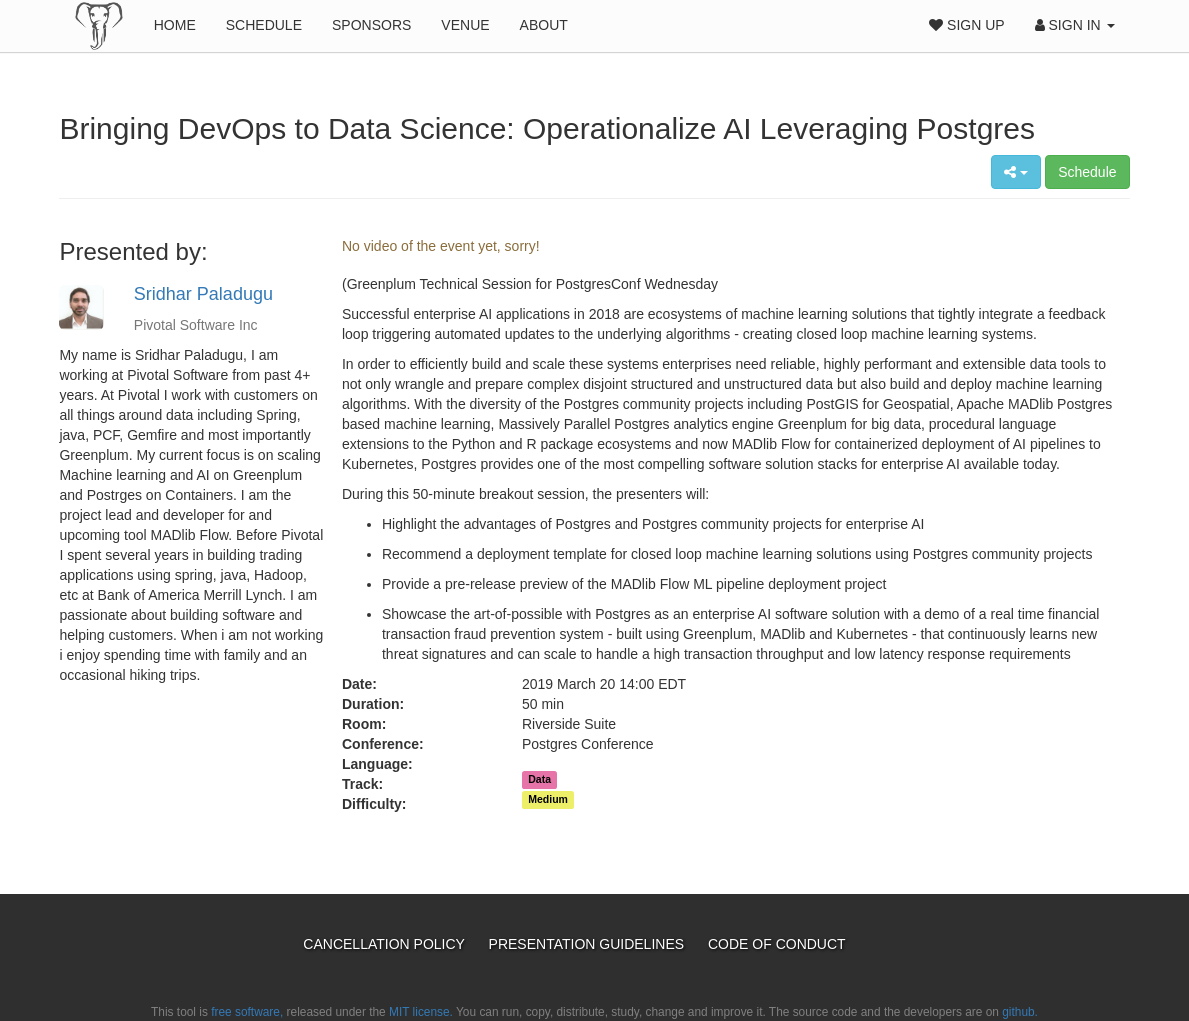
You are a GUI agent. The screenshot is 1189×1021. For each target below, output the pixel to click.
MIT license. (421, 1012)
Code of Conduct (777, 944)
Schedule (264, 25)
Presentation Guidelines (588, 944)
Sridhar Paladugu (203, 294)
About (544, 25)
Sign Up (966, 25)
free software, (247, 1012)
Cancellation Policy (385, 944)
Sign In (1075, 25)
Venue (465, 25)
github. (1020, 1012)
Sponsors (371, 25)
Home (175, 25)
